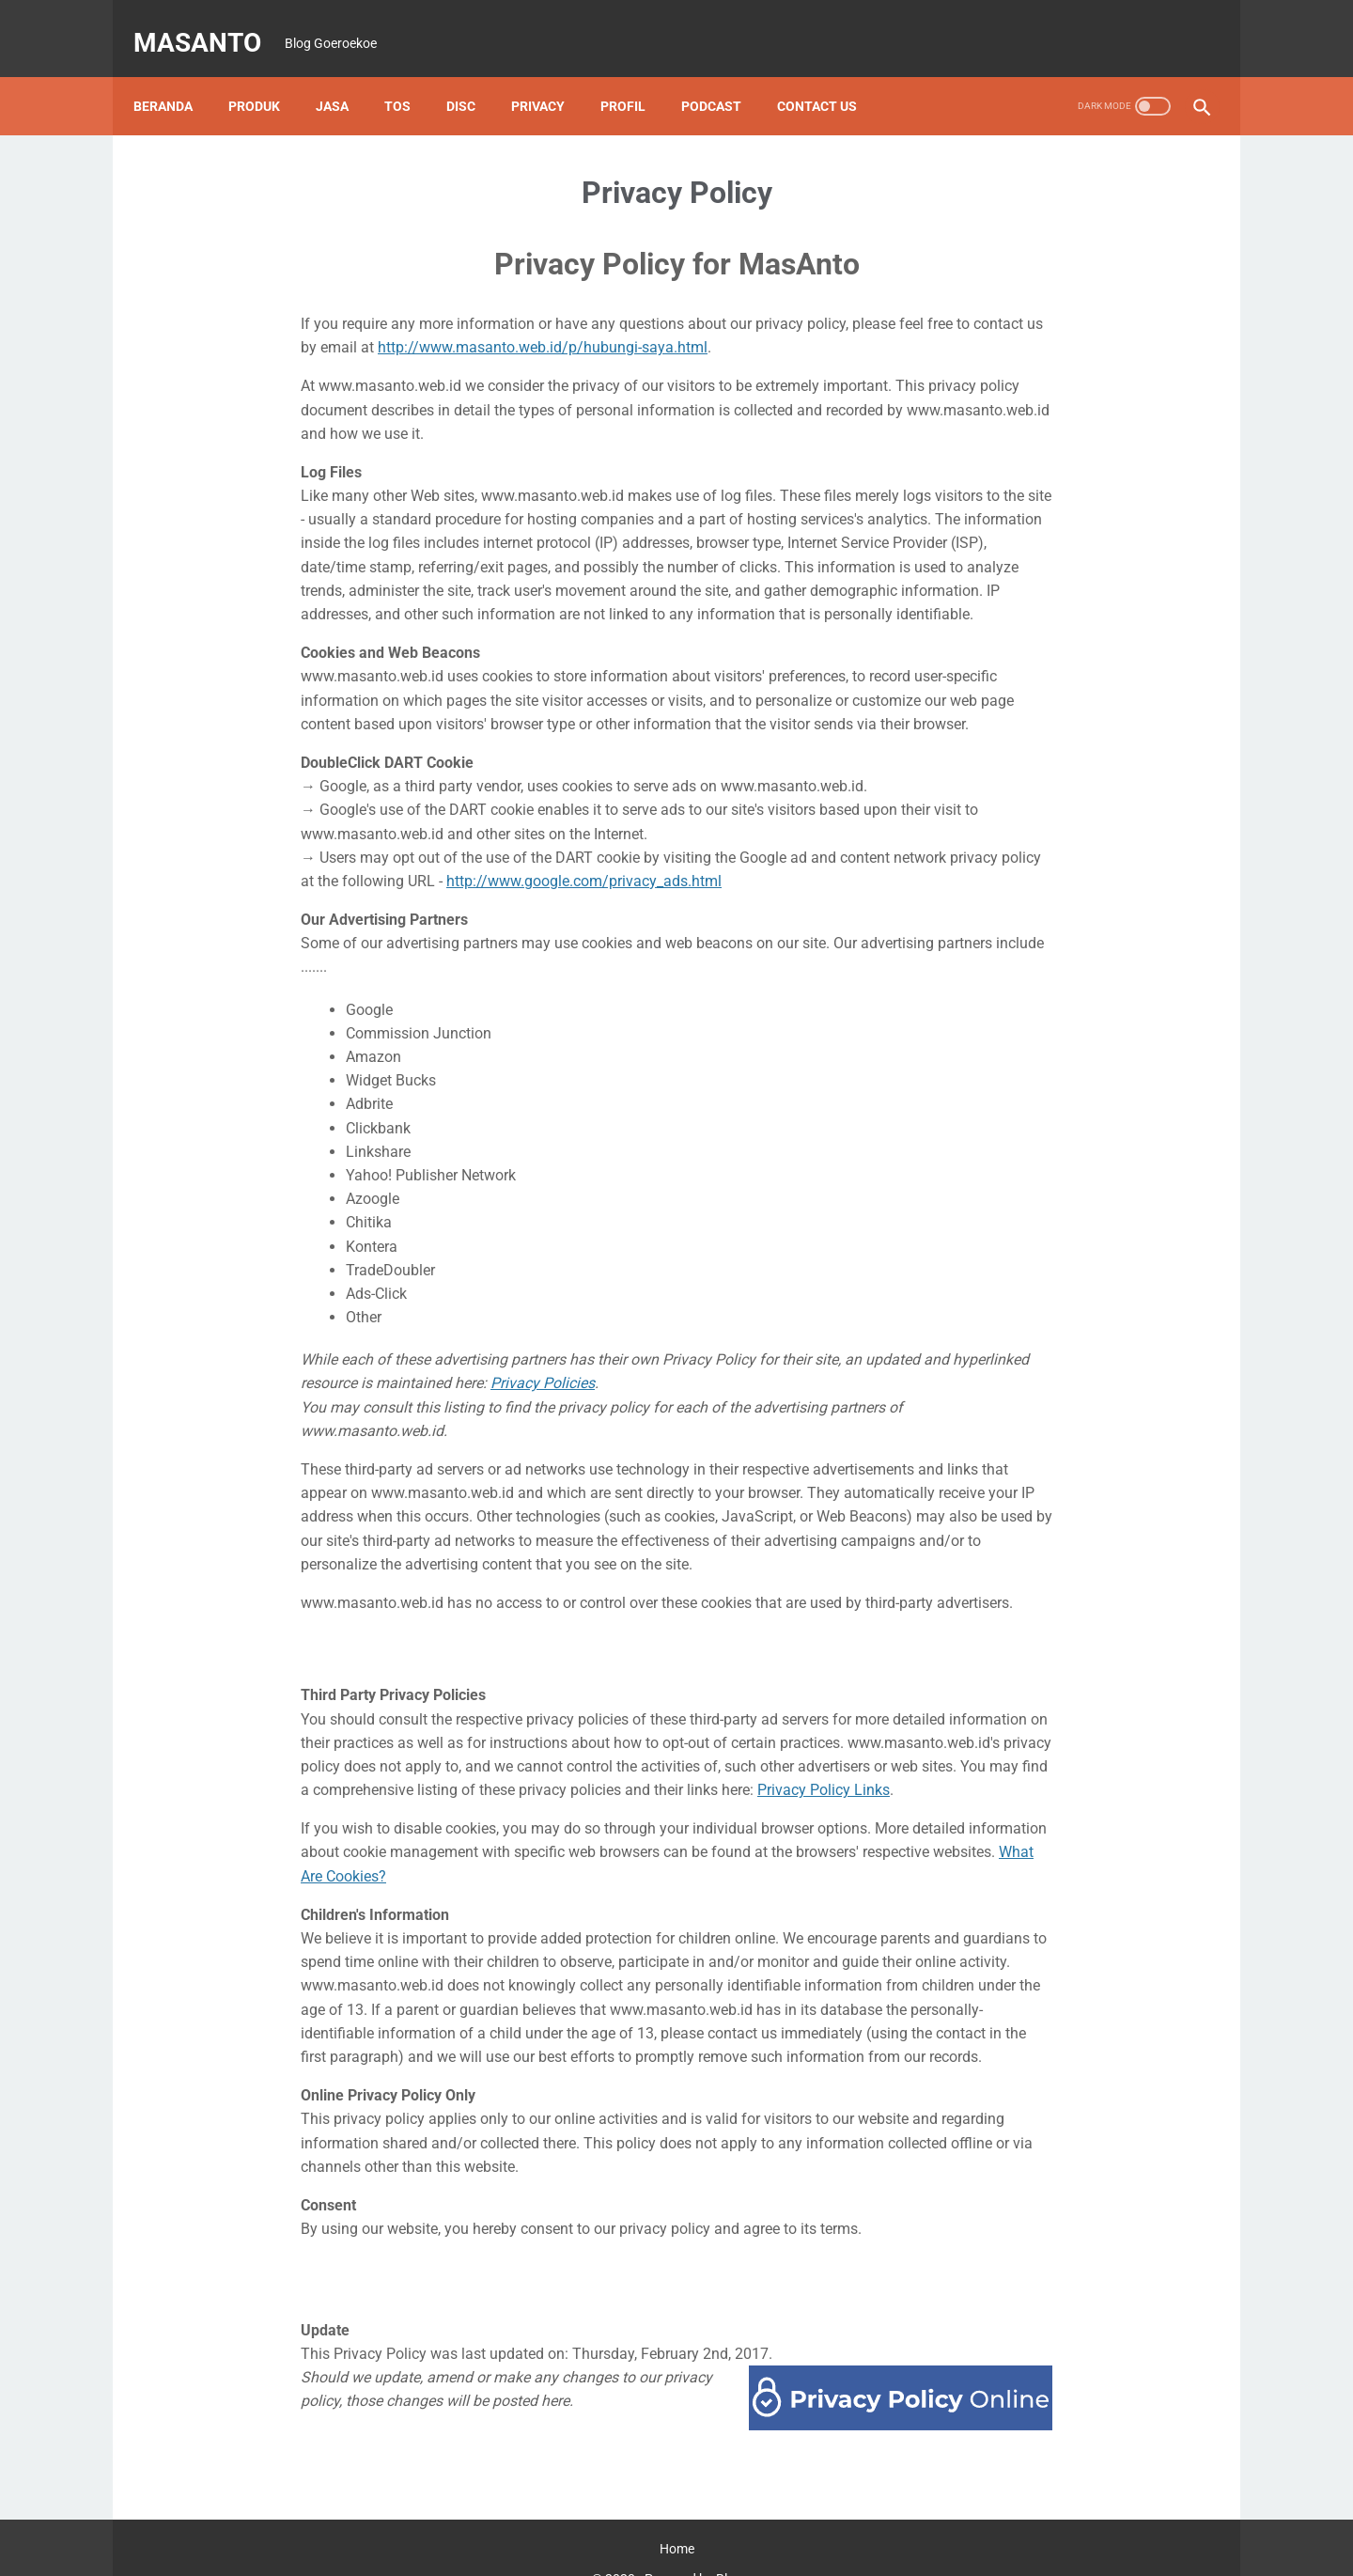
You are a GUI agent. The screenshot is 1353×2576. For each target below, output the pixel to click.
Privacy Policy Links (823, 1758)
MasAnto (210, 22)
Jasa (345, 74)
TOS (410, 74)
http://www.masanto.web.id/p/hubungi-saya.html (543, 315)
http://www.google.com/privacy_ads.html (584, 849)
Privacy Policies (542, 1351)
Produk (267, 74)
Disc (474, 74)
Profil (636, 74)
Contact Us (830, 74)
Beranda (176, 74)
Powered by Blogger (703, 2546)
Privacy (551, 74)
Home (677, 2516)
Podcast (724, 74)
